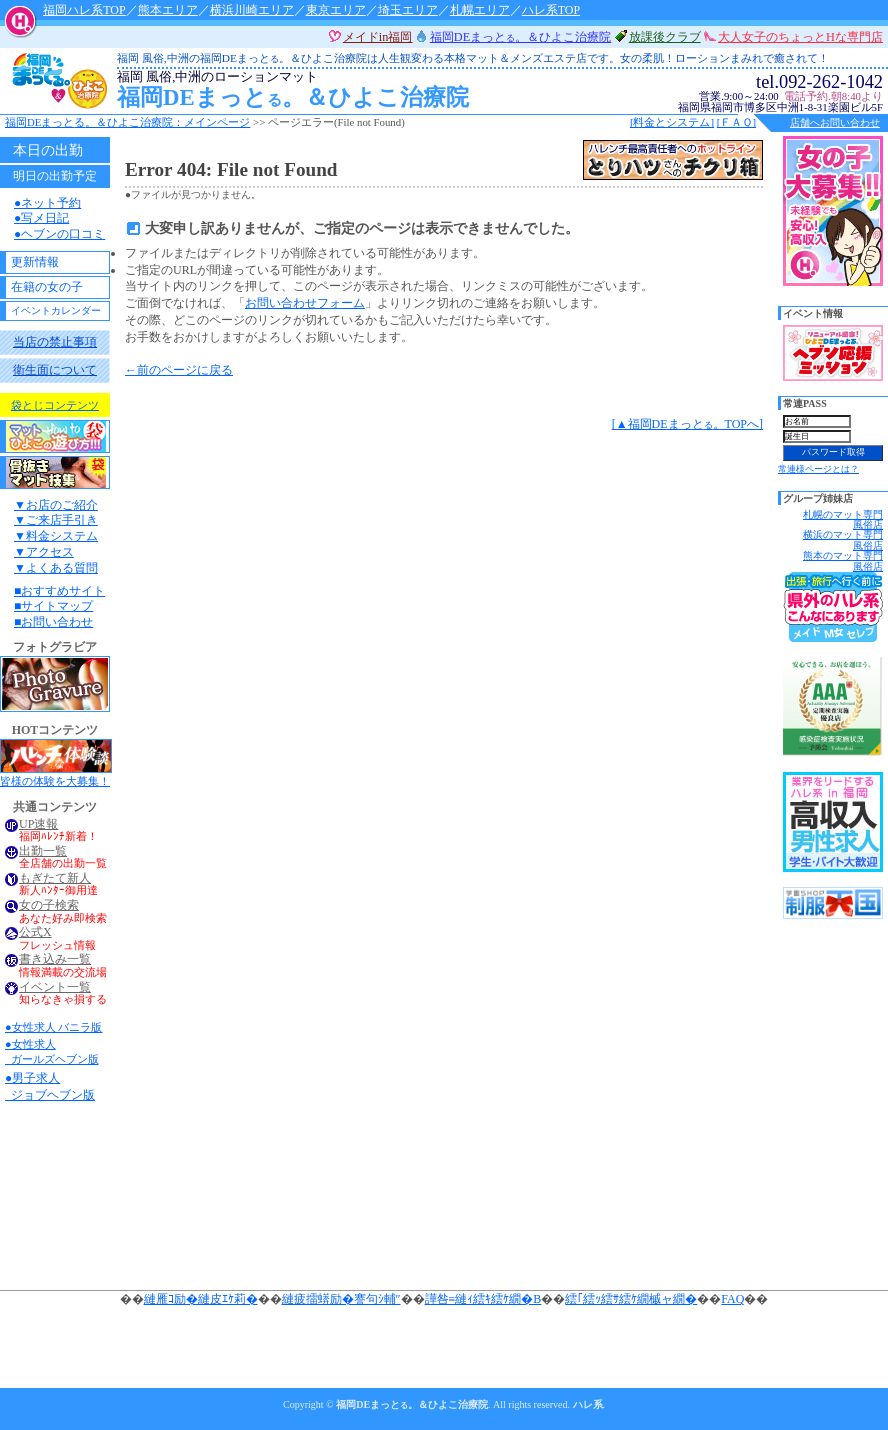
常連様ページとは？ (818, 469)
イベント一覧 (55, 987)
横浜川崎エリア (252, 10)
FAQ (732, 1299)
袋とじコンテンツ (55, 405)
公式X (35, 932)
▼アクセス (44, 552)
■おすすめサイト (59, 591)
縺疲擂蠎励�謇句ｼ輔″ (341, 1299)
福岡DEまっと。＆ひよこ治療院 (422, 90)
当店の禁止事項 (55, 342)
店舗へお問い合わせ (835, 122)
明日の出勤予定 (55, 176)
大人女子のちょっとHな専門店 (800, 37)
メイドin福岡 (378, 37)
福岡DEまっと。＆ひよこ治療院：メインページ (127, 122)
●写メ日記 (41, 218)
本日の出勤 (48, 150)
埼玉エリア (408, 10)
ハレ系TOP (551, 10)
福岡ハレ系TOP (84, 10)
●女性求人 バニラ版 (53, 1027)
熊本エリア (168, 10)
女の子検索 (49, 905)
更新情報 (35, 262)
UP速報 (38, 824)
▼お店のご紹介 (56, 505)
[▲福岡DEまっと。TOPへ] (687, 424)
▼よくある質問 (56, 568)
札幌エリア (480, 10)
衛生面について (55, 370)
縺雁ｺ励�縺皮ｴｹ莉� (201, 1299)
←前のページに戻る (179, 370)
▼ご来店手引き (56, 520)
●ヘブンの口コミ (59, 234)
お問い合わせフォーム (305, 303)
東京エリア (336, 10)
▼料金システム (56, 536)
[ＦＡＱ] (736, 122)
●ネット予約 (47, 203)
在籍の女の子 (47, 287)
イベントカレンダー (56, 310)
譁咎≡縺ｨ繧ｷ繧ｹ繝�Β (483, 1299)
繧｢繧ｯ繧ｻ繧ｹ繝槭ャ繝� (631, 1299)
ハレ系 (588, 1404)
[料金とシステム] (672, 122)
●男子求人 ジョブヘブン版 (50, 1086)
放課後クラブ (665, 37)
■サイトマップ (53, 606)
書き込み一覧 (55, 959)
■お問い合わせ (53, 622)
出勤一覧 (43, 851)
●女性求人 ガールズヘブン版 (52, 1051)
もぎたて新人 (55, 878)
